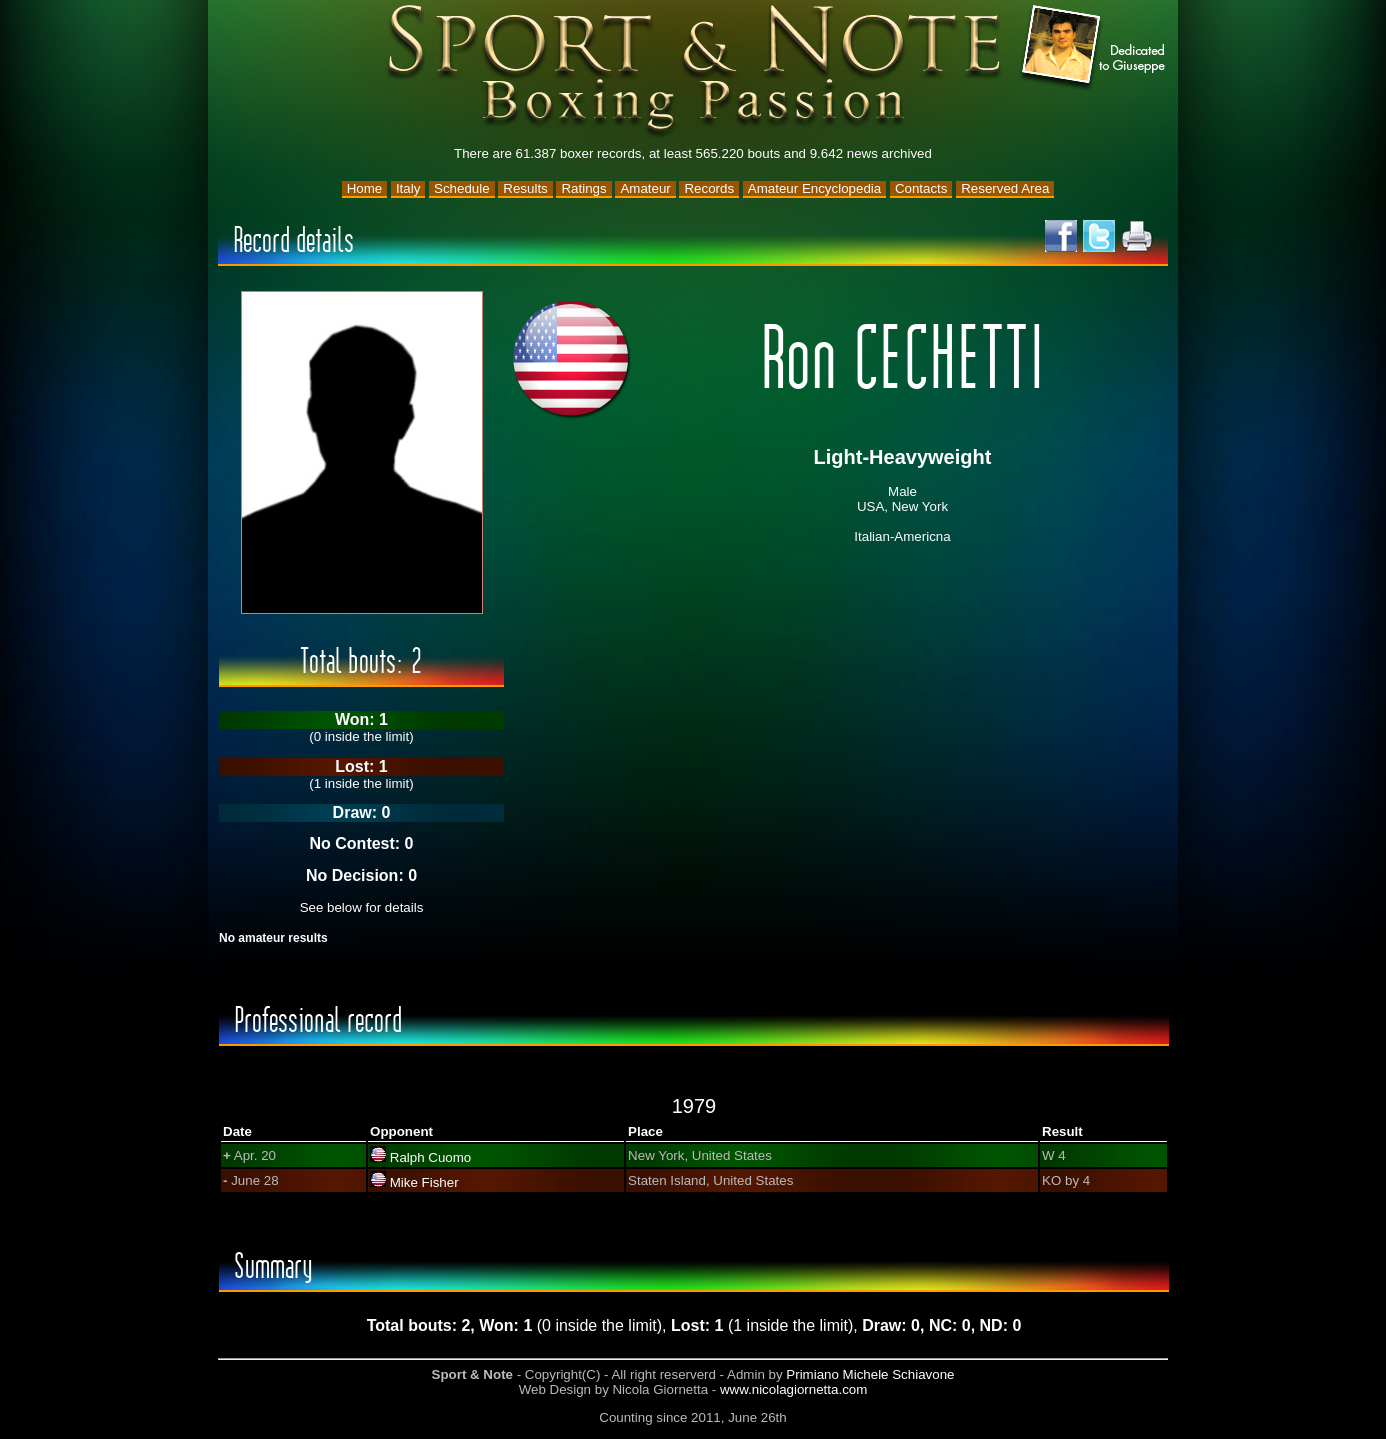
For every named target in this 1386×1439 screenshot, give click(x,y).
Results (525, 188)
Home (365, 188)
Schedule (462, 188)
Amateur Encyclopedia (814, 188)
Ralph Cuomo (431, 1157)
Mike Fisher (424, 1182)
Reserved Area (1005, 188)
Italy (408, 188)
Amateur (645, 188)
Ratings (583, 188)
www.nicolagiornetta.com (793, 1389)
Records (709, 188)
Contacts (921, 188)
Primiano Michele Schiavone (870, 1374)
